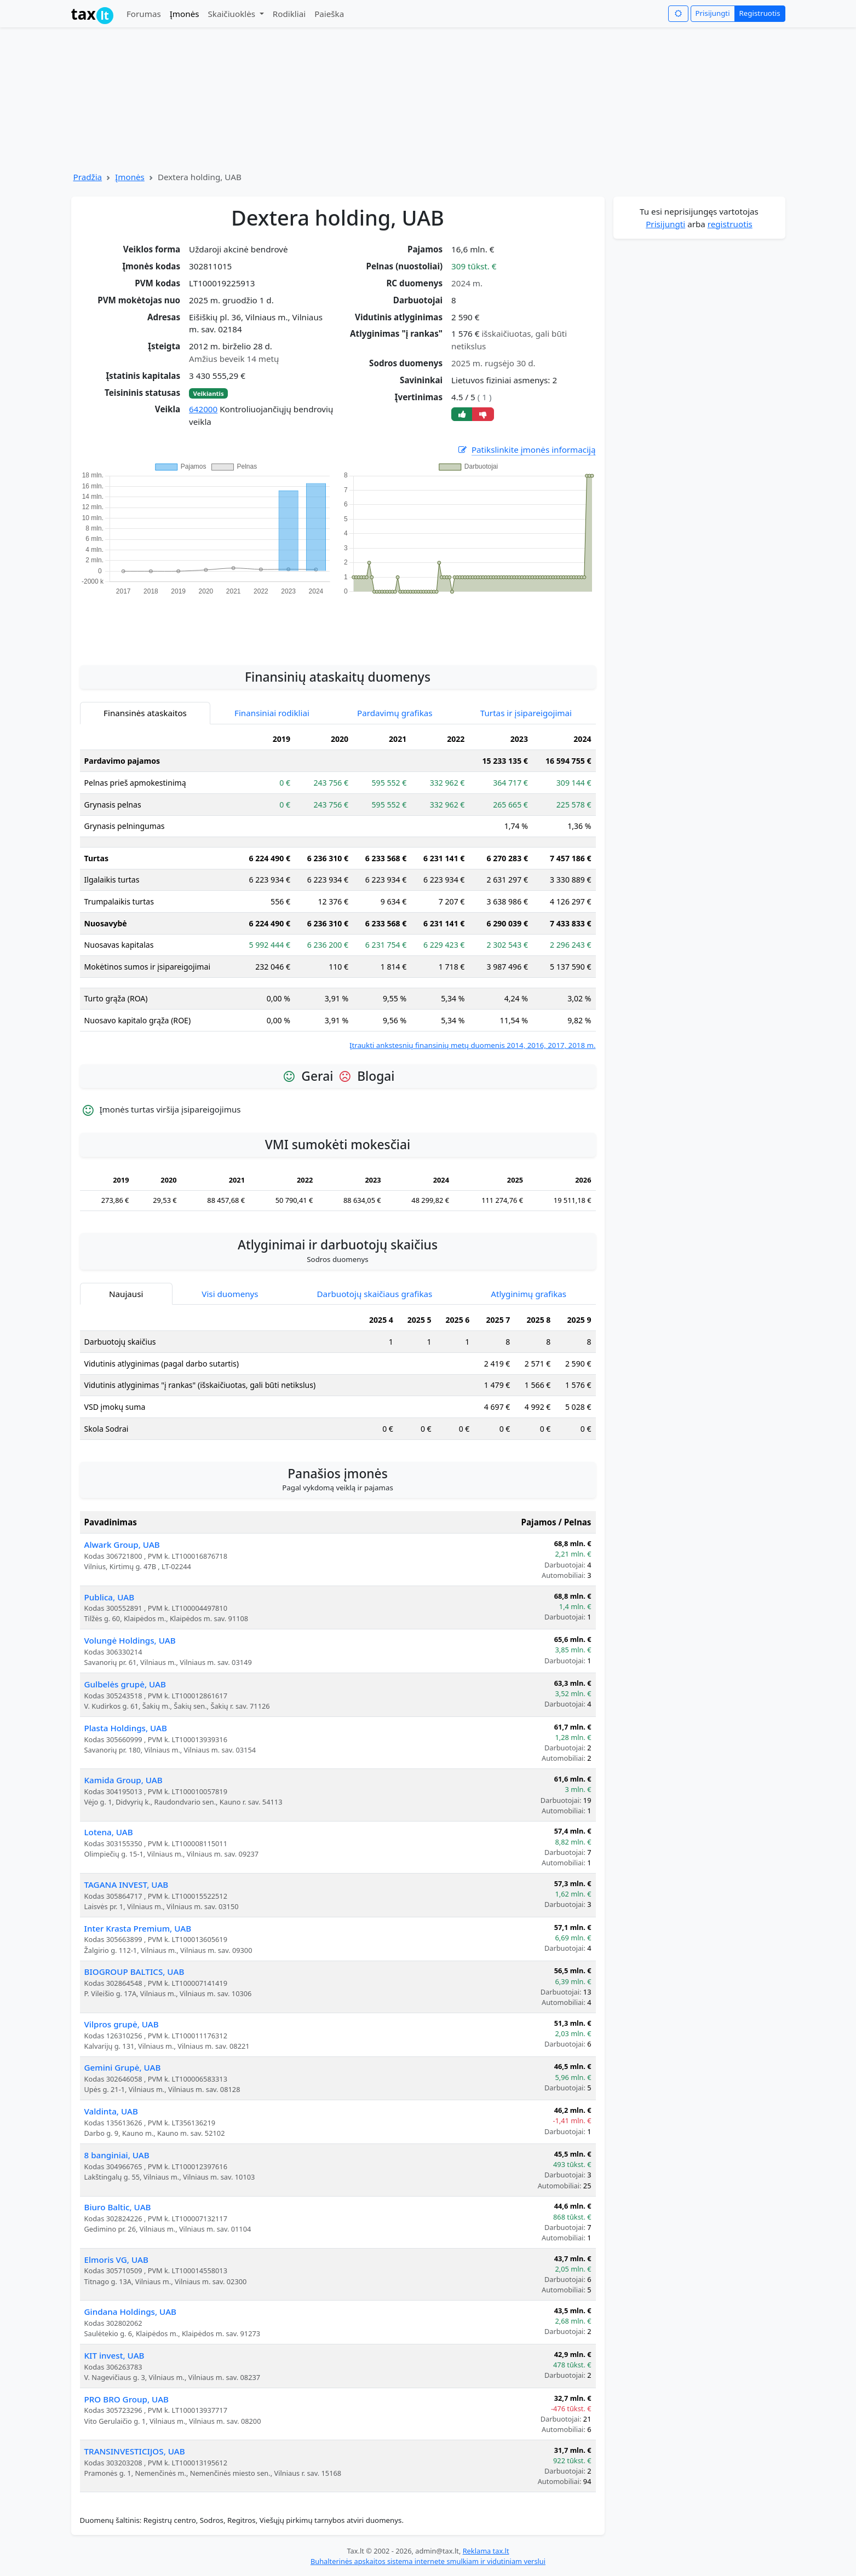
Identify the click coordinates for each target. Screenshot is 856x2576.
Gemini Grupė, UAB (122, 2067)
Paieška (329, 13)
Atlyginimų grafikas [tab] (528, 1293)
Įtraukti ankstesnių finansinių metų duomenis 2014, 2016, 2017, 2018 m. (472, 1045)
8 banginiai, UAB (117, 2154)
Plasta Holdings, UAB (126, 1727)
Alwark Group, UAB (122, 1544)
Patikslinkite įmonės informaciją (526, 449)
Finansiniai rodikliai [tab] (271, 712)
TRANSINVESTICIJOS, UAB (134, 2451)
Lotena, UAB (108, 1831)
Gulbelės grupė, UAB (125, 1684)
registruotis (730, 223)
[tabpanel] (338, 890)
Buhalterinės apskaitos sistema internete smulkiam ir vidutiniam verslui (428, 2561)
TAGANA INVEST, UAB (126, 1884)
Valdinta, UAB (111, 2111)
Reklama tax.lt (486, 2551)
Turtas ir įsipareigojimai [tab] (526, 712)
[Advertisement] (338, 624)
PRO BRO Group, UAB (126, 2399)
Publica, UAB (109, 1597)
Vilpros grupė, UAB (121, 2024)
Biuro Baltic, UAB (117, 2207)
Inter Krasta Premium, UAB (138, 1928)
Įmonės (184, 13)
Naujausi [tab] (126, 1293)
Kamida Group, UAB (123, 1779)
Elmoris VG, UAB (116, 2259)
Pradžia (87, 176)
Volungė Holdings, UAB (130, 1640)
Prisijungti (713, 13)
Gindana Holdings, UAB (130, 2311)
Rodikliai (289, 13)
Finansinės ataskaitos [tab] (145, 712)
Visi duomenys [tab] (230, 1293)
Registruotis (759, 13)
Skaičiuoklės (232, 13)
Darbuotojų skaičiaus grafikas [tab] (375, 1293)
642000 (203, 409)
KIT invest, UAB (114, 2355)
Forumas (144, 13)
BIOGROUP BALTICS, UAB (134, 1971)
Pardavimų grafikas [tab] (395, 712)
